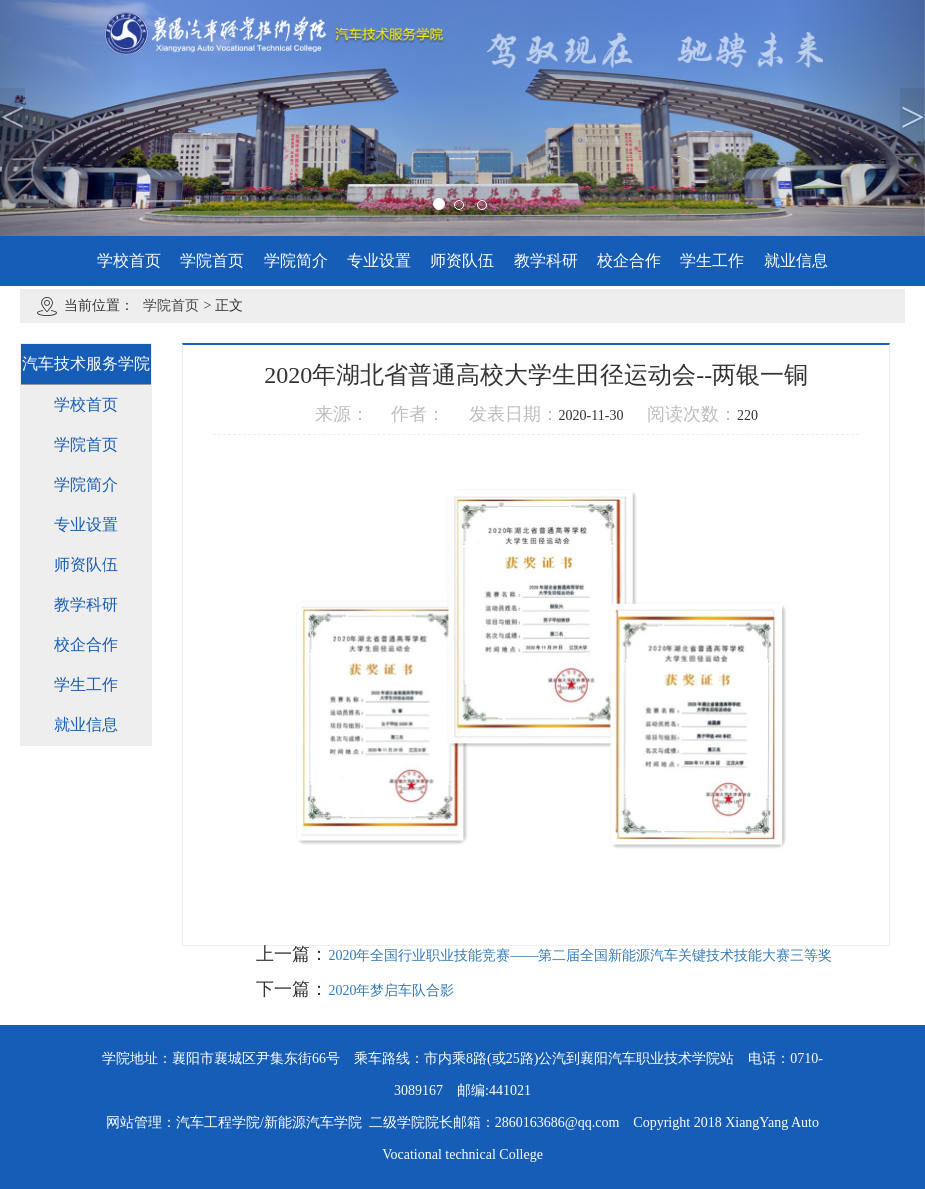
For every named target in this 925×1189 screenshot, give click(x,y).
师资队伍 (462, 260)
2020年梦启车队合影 (391, 990)
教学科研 (546, 260)
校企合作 (629, 260)
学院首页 (212, 260)
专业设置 (379, 260)
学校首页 (129, 260)
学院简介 (296, 260)
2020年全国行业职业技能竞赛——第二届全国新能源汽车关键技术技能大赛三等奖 (580, 955)
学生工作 (712, 260)
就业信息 (796, 260)
